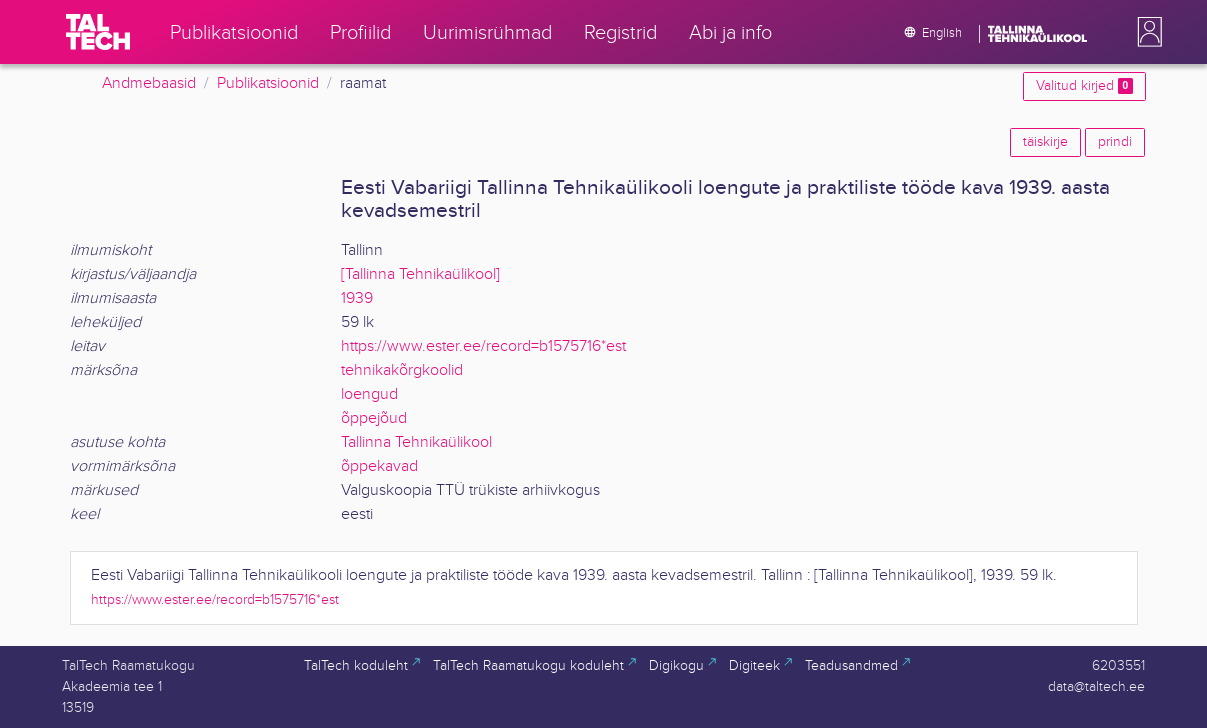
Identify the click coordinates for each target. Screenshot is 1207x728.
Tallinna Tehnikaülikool (416, 442)
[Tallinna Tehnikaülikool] (420, 274)
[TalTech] (98, 32)
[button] (1146, 32)
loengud (369, 394)
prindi (1115, 142)
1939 (357, 298)
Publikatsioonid (268, 83)
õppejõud (374, 418)
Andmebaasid (149, 83)
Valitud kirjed (1084, 86)
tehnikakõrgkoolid (402, 370)
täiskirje (1045, 142)
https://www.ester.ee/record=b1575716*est (483, 346)
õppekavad (379, 466)
